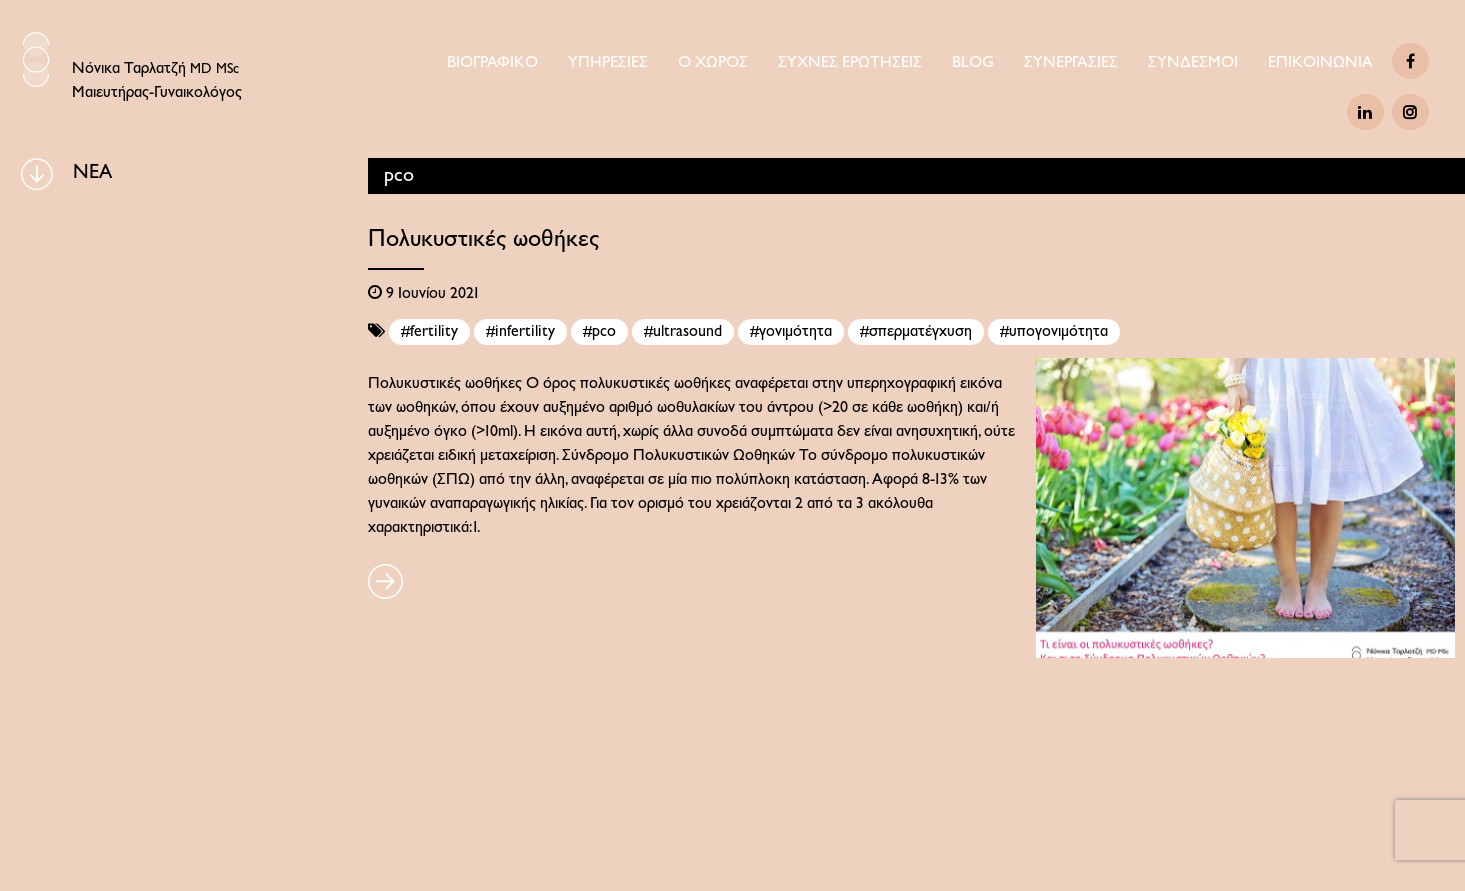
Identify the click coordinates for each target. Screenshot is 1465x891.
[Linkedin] (1365, 112)
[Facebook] (1410, 61)
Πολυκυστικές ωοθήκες (483, 240)
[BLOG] (37, 174)
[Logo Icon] (36, 59)
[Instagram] (1410, 112)
